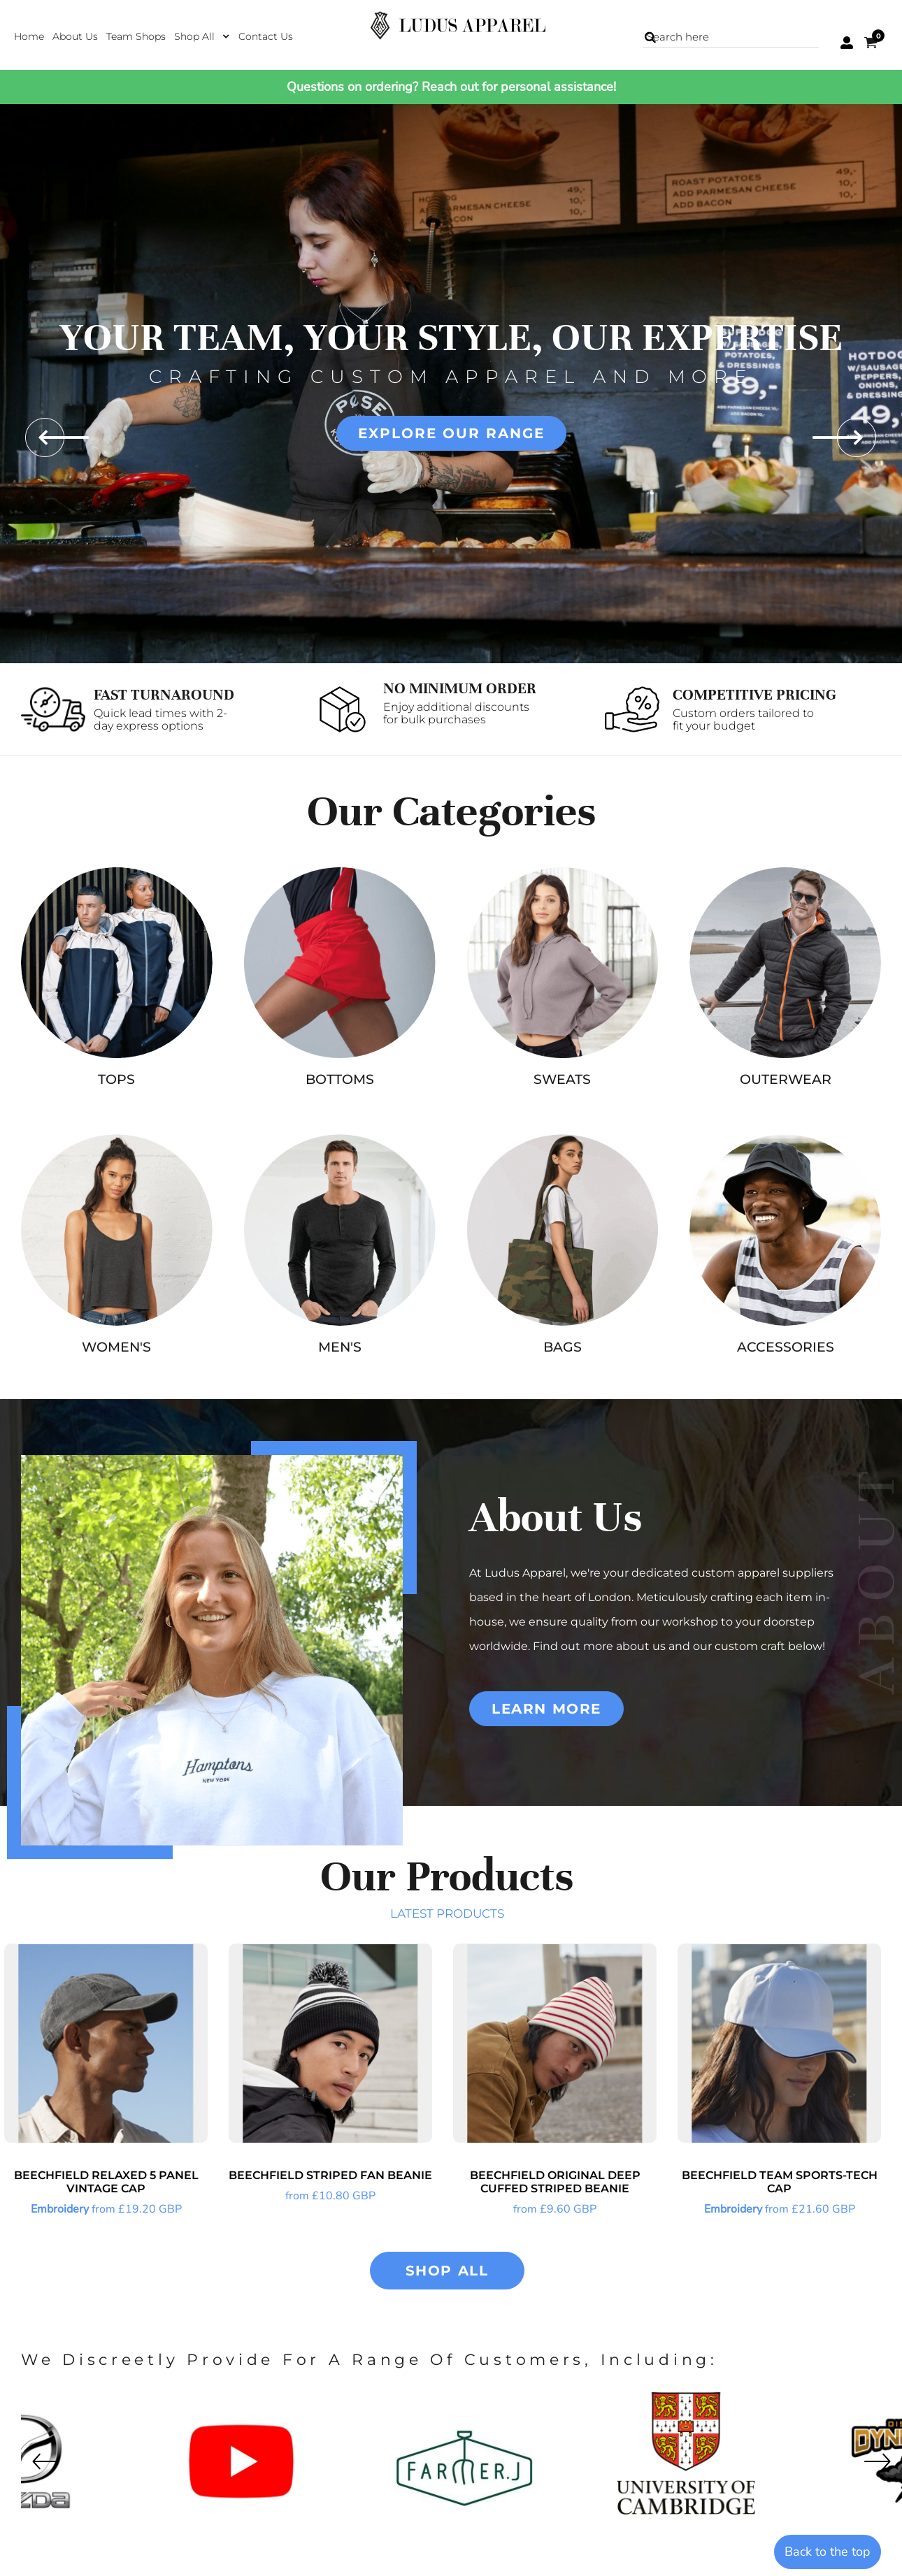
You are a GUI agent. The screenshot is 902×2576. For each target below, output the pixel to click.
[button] (202, 36)
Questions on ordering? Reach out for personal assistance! (451, 86)
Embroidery (60, 2209)
